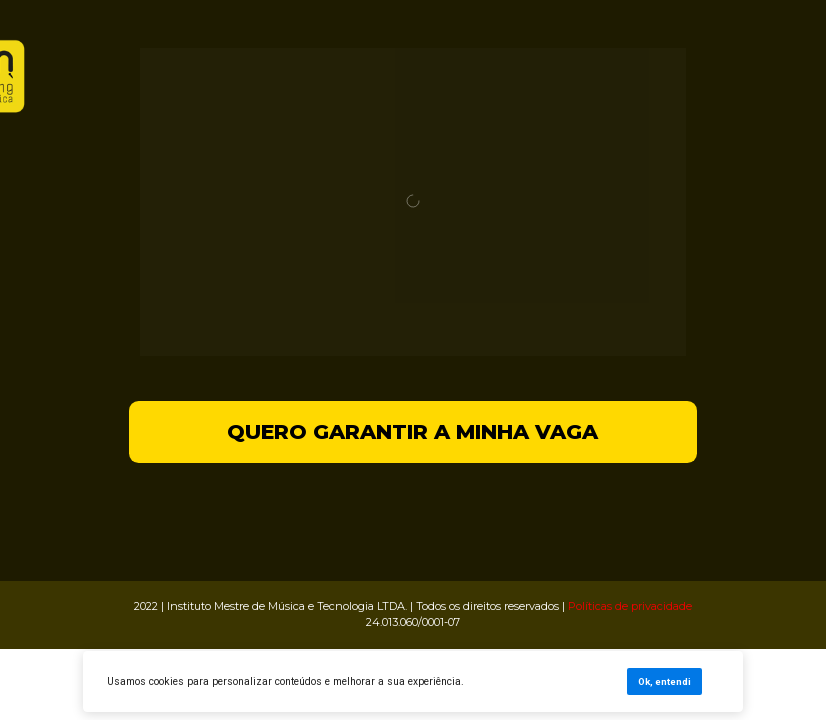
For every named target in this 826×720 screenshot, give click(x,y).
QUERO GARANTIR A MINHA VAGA (412, 431)
